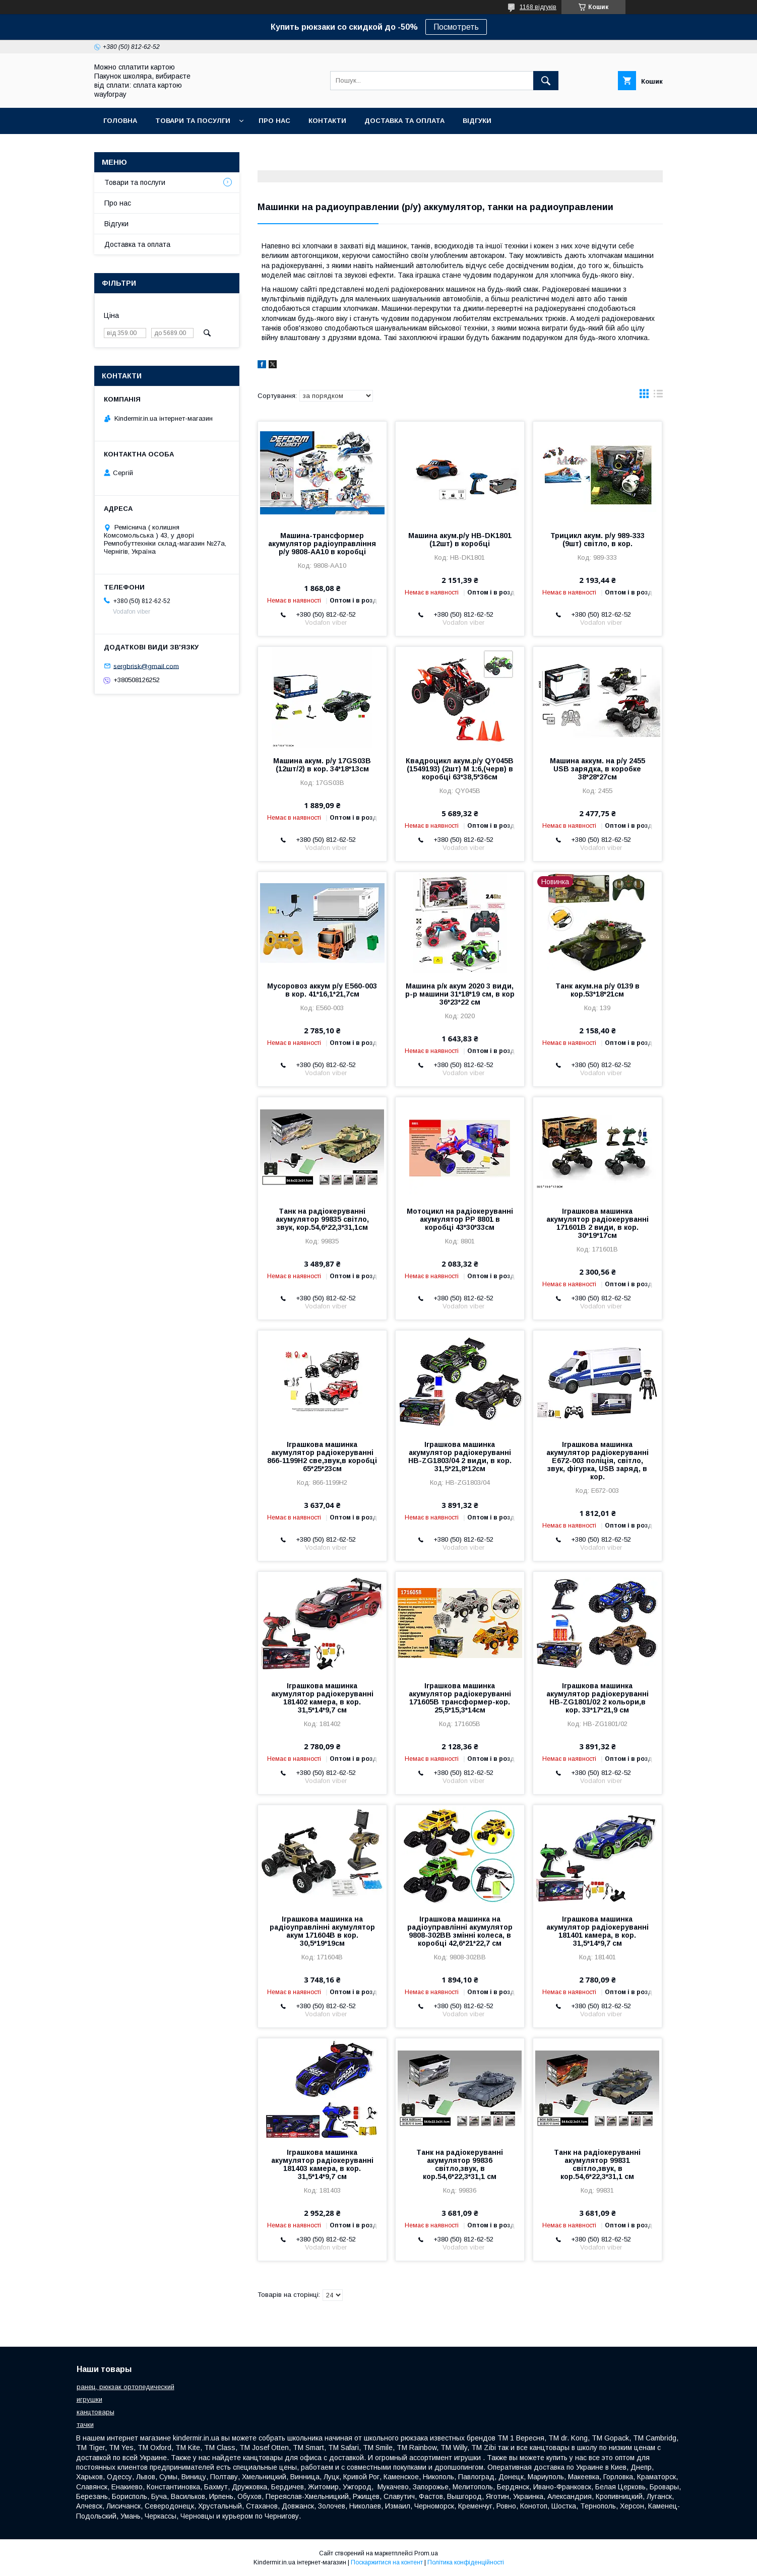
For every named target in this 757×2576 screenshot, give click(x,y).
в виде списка (658, 396)
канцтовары (95, 2412)
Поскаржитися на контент (387, 2562)
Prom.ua (426, 2553)
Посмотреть (456, 27)
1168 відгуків (538, 7)
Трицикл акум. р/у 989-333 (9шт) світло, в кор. (597, 540)
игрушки (89, 2399)
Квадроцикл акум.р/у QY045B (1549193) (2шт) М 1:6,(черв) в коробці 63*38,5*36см (460, 769)
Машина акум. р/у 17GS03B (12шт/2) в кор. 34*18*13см (322, 765)
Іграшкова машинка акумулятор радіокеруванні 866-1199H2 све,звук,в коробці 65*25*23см (322, 1456)
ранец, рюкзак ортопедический (125, 2387)
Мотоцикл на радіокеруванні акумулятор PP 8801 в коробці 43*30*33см (460, 1219)
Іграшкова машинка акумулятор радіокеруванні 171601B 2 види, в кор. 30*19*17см (597, 1223)
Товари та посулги (192, 120)
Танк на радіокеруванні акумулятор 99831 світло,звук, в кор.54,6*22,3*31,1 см (597, 2164)
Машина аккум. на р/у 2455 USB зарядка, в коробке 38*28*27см (597, 769)
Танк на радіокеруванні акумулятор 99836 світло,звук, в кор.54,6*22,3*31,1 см (459, 2164)
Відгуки (477, 120)
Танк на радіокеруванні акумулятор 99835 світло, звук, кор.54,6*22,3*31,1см (322, 1219)
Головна (120, 120)
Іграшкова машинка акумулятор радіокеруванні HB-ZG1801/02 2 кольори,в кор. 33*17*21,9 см (597, 1698)
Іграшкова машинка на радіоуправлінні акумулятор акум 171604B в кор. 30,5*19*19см (322, 1931)
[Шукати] (545, 80)
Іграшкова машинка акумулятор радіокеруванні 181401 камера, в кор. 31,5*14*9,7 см (597, 1931)
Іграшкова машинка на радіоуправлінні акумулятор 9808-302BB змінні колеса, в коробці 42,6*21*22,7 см (460, 1931)
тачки (85, 2424)
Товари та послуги (134, 182)
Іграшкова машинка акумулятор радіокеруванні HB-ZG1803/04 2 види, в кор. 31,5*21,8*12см (460, 1456)
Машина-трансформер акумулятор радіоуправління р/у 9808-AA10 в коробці (322, 544)
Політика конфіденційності (465, 2562)
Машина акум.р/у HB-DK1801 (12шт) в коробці (460, 540)
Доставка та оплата (404, 120)
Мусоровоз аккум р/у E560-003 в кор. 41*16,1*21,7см (322, 990)
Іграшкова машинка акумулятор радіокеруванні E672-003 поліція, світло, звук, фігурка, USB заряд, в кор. (597, 1460)
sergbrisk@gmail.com (146, 666)
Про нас (274, 120)
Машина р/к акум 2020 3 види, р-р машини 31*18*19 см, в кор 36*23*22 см (460, 994)
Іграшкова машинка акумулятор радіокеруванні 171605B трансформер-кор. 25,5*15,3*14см (460, 1698)
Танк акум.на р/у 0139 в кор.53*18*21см (597, 990)
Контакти (327, 120)
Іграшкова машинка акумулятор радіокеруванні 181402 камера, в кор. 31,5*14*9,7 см (322, 1698)
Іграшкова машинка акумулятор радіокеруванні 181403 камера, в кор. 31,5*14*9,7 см (322, 2164)
